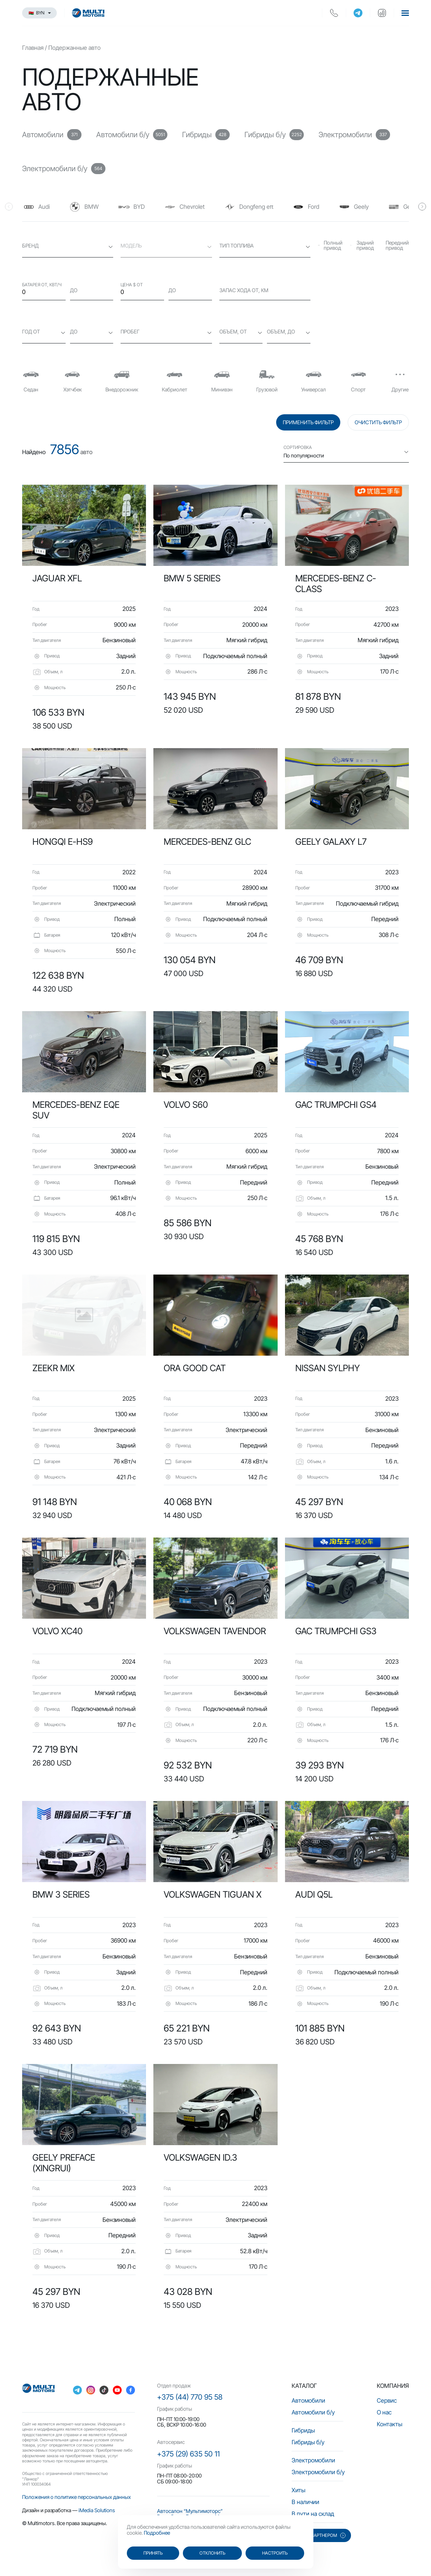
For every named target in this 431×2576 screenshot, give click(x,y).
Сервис (387, 2400)
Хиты (298, 2490)
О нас (384, 2412)
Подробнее (157, 2533)
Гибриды (303, 2430)
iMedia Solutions (97, 2510)
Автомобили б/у (313, 2412)
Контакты (389, 2424)
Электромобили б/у (318, 2472)
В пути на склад (313, 2514)
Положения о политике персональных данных (76, 2497)
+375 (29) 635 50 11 (188, 2453)
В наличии (305, 2502)
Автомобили (308, 2400)
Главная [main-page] (33, 47)
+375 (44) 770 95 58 (189, 2397)
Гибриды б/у (308, 2442)
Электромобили (313, 2460)
